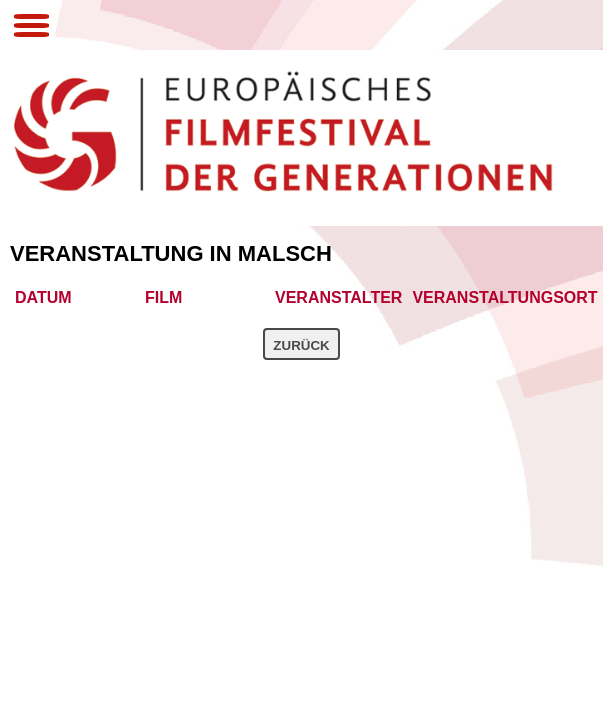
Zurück (301, 345)
